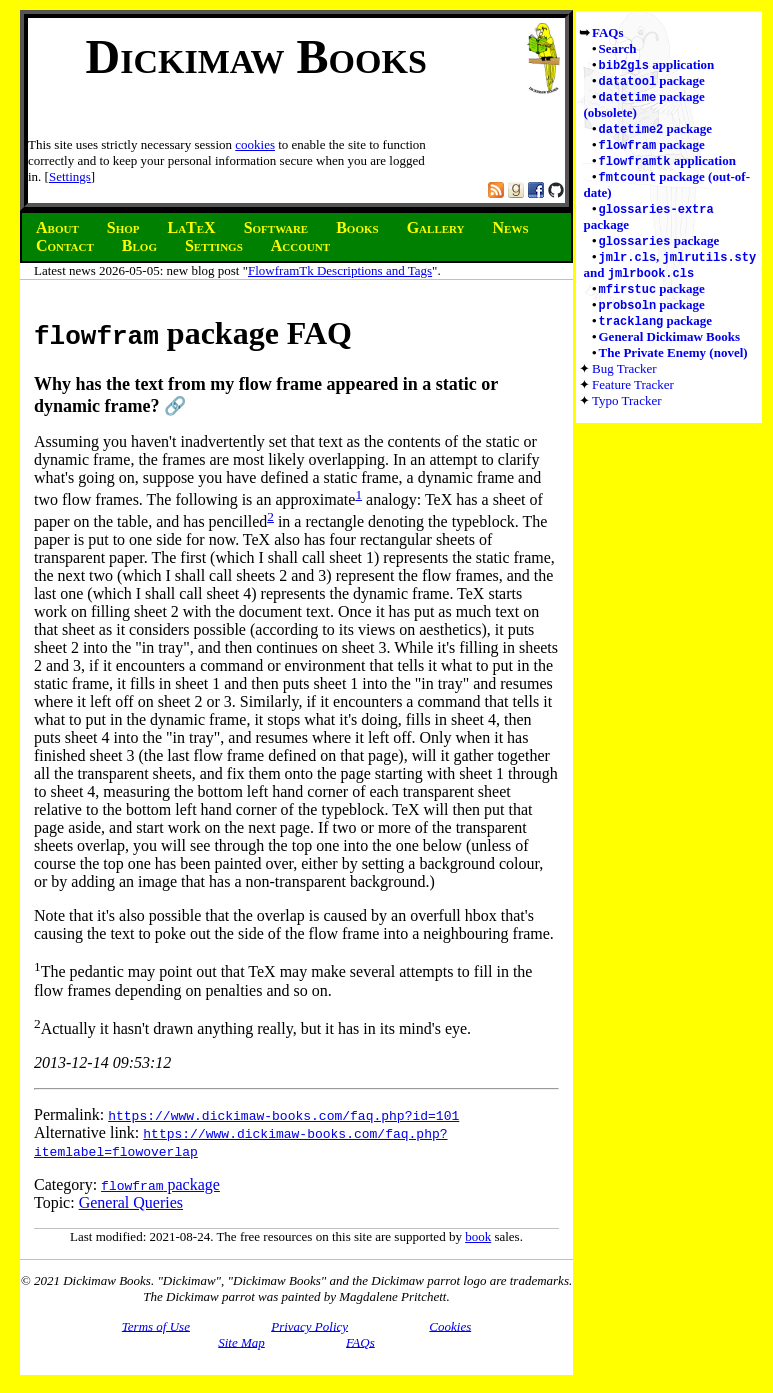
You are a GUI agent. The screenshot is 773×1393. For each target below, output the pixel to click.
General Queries (131, 1202)
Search (618, 48)
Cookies (450, 1325)
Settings (70, 176)
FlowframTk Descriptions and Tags (340, 270)
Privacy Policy (309, 1325)
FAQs (608, 32)
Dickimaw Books (256, 56)
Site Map (241, 1341)
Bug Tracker (624, 382)
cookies (255, 144)
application (657, 65)
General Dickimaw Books (670, 350)
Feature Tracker (633, 398)
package (652, 82)
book (478, 1236)
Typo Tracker (627, 414)
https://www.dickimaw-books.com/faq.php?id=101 (283, 1115)
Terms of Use (156, 1325)
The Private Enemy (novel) (673, 366)
